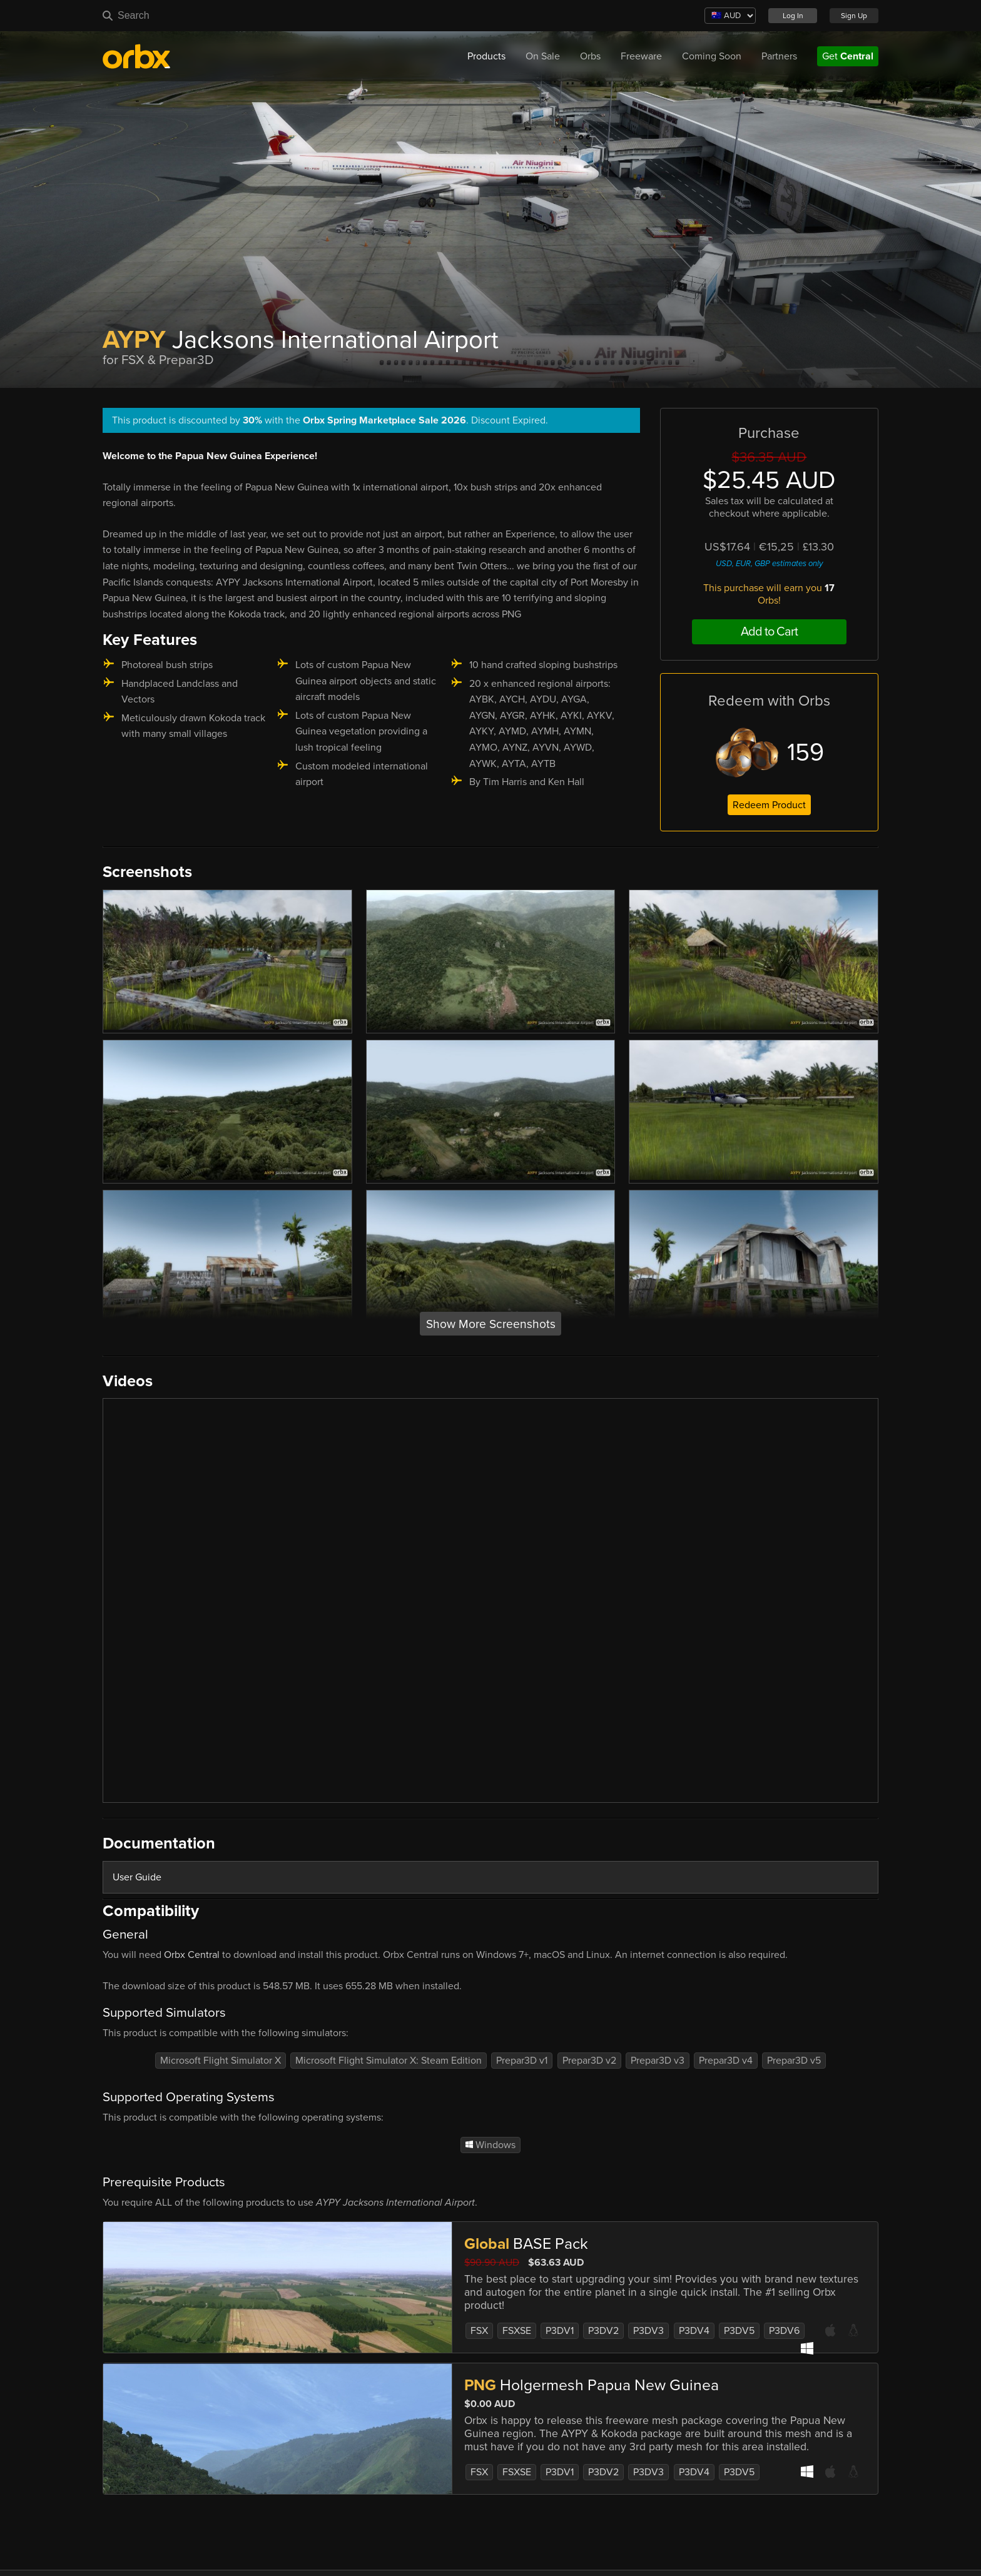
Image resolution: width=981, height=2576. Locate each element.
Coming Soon (711, 56)
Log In (793, 15)
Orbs (590, 56)
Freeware (641, 56)
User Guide (137, 1877)
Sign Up (854, 15)
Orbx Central (192, 1955)
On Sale (543, 56)
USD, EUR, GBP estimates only (769, 564)
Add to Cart (769, 631)
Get (847, 56)
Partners (779, 56)
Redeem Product (769, 805)
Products (486, 56)
